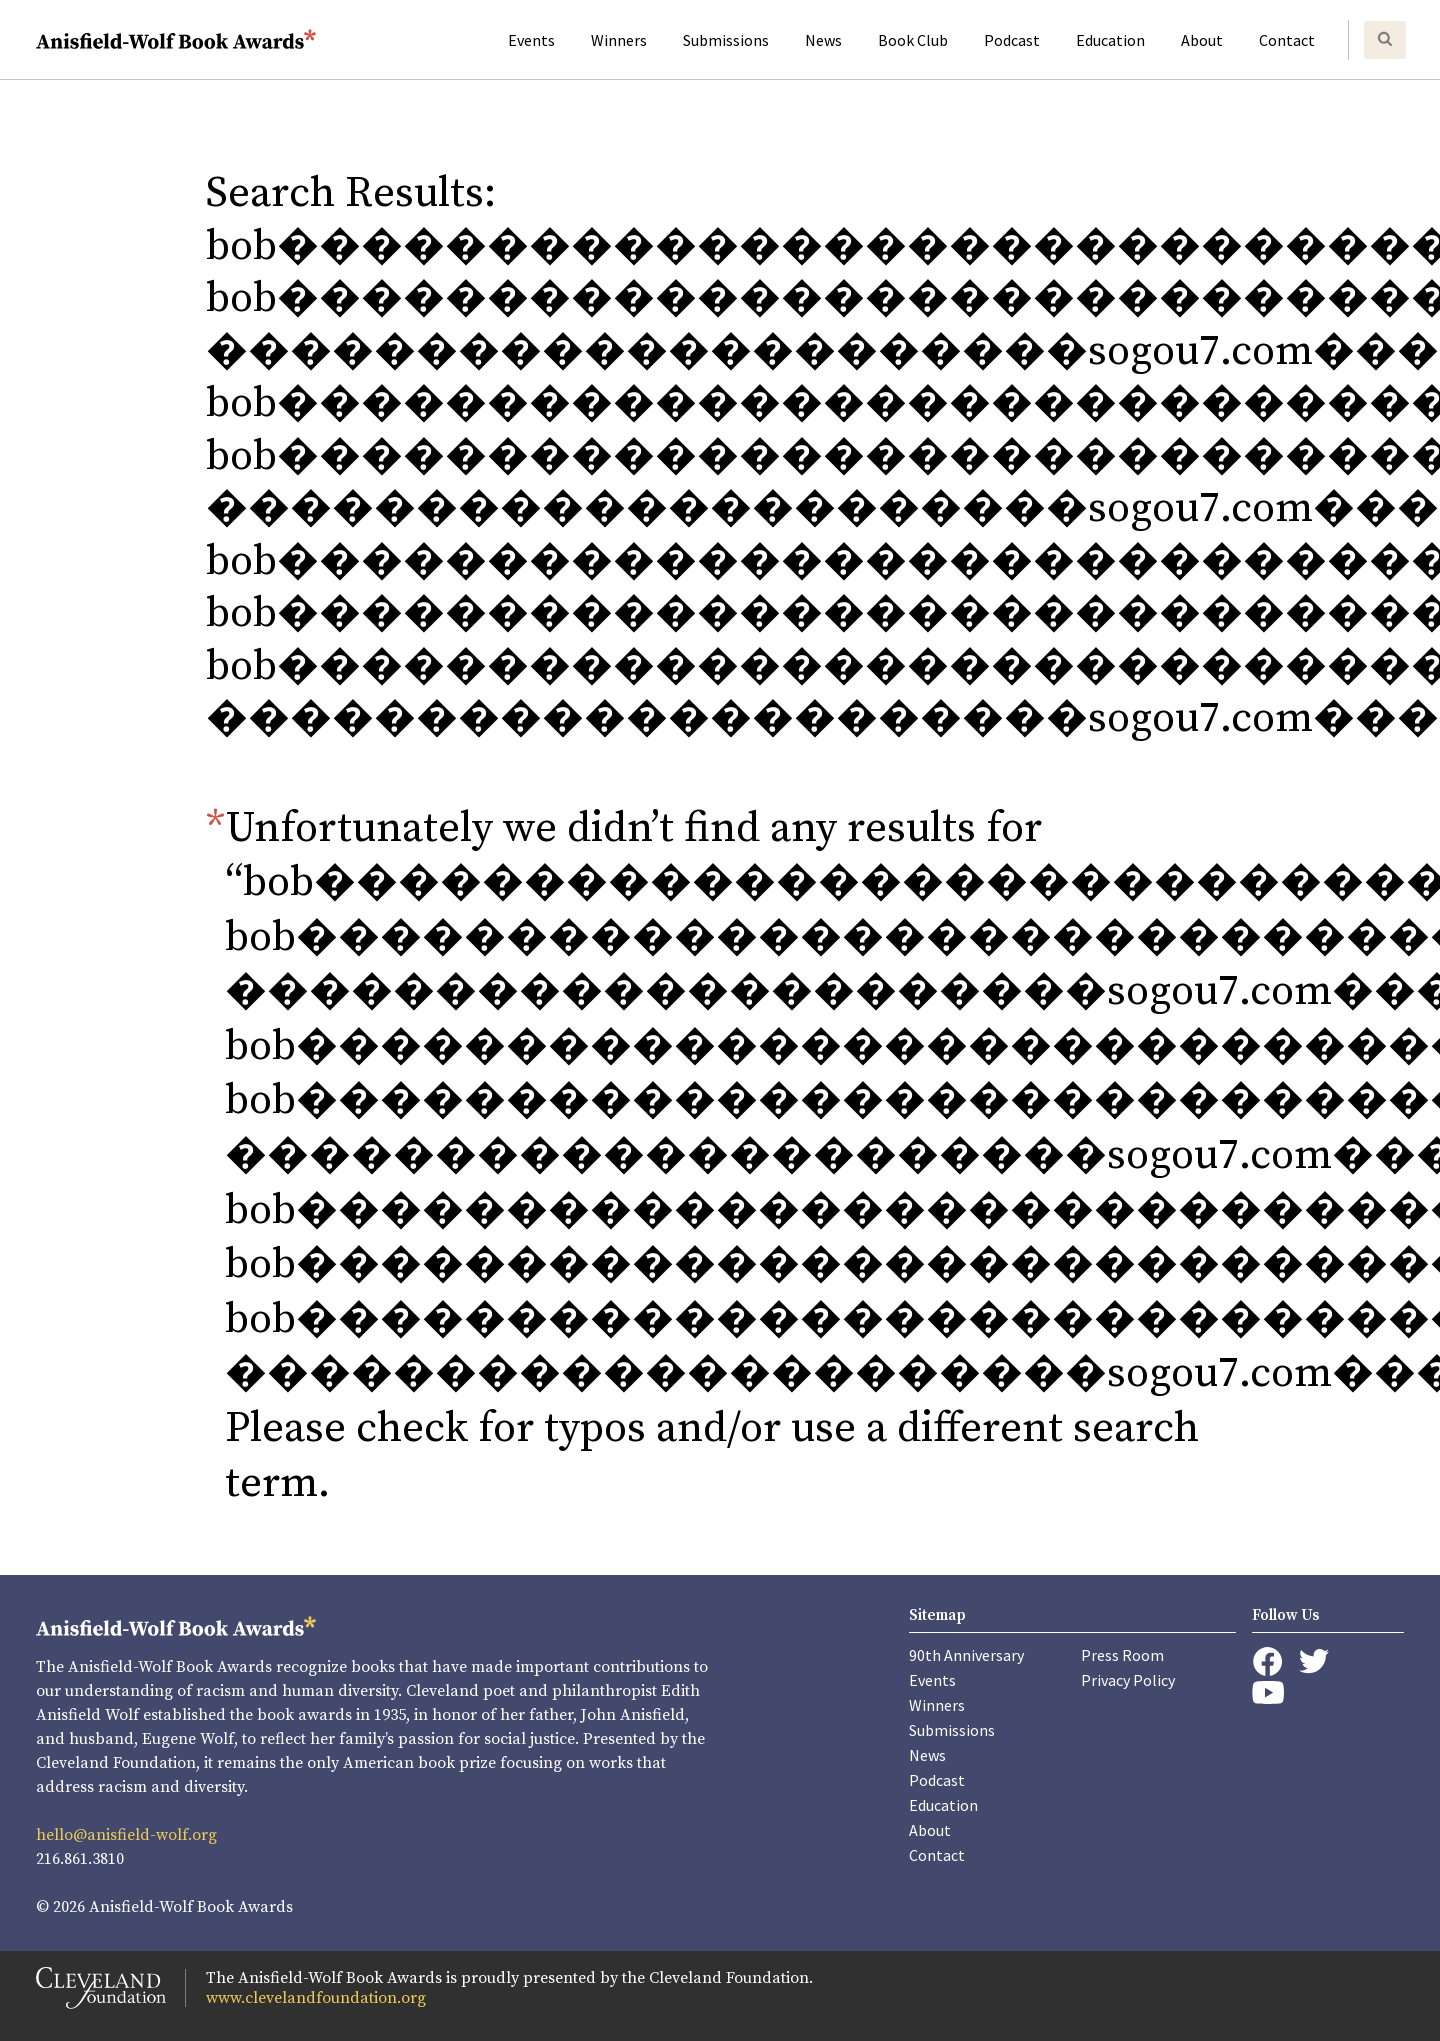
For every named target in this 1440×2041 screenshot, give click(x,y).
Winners (619, 40)
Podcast (1012, 40)
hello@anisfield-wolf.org (126, 1835)
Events (531, 40)
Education (1110, 40)
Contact (1287, 40)
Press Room (1122, 1655)
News (823, 40)
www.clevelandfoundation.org (316, 1998)
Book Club (913, 40)
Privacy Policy (1128, 1680)
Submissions (726, 40)
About (1202, 40)
